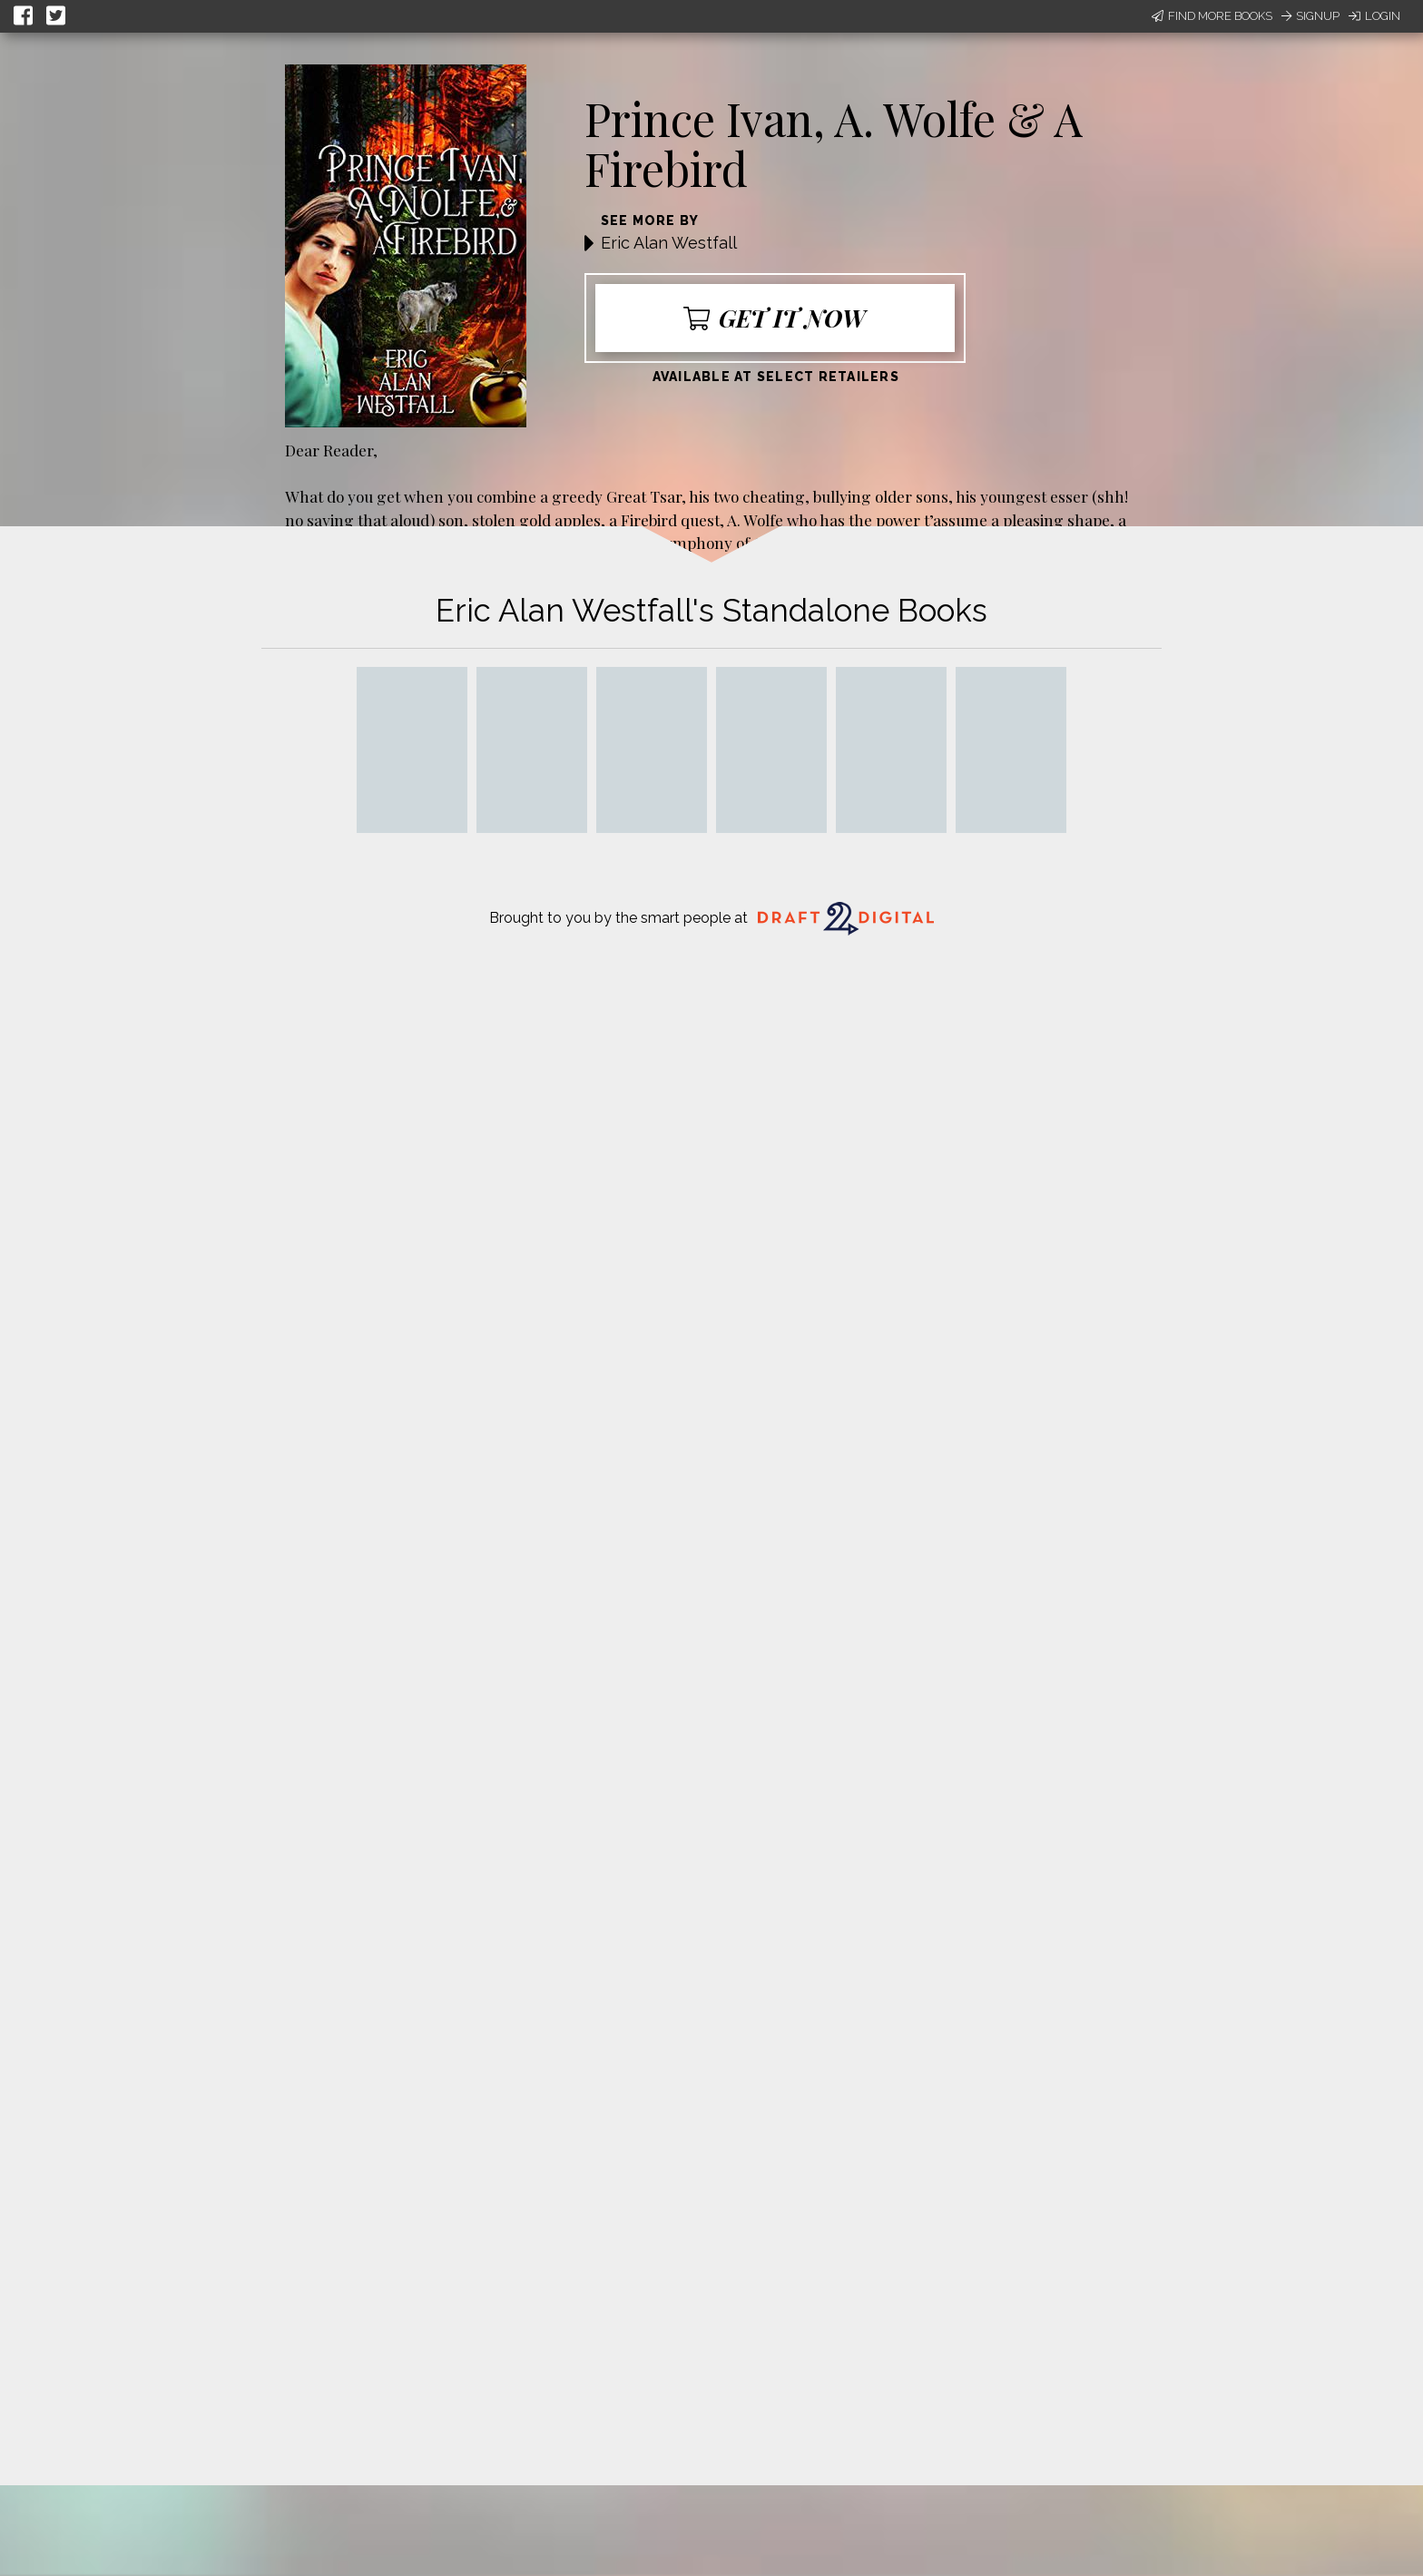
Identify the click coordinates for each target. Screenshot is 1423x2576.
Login (1374, 16)
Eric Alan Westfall (669, 242)
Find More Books (1212, 16)
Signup (1310, 16)
